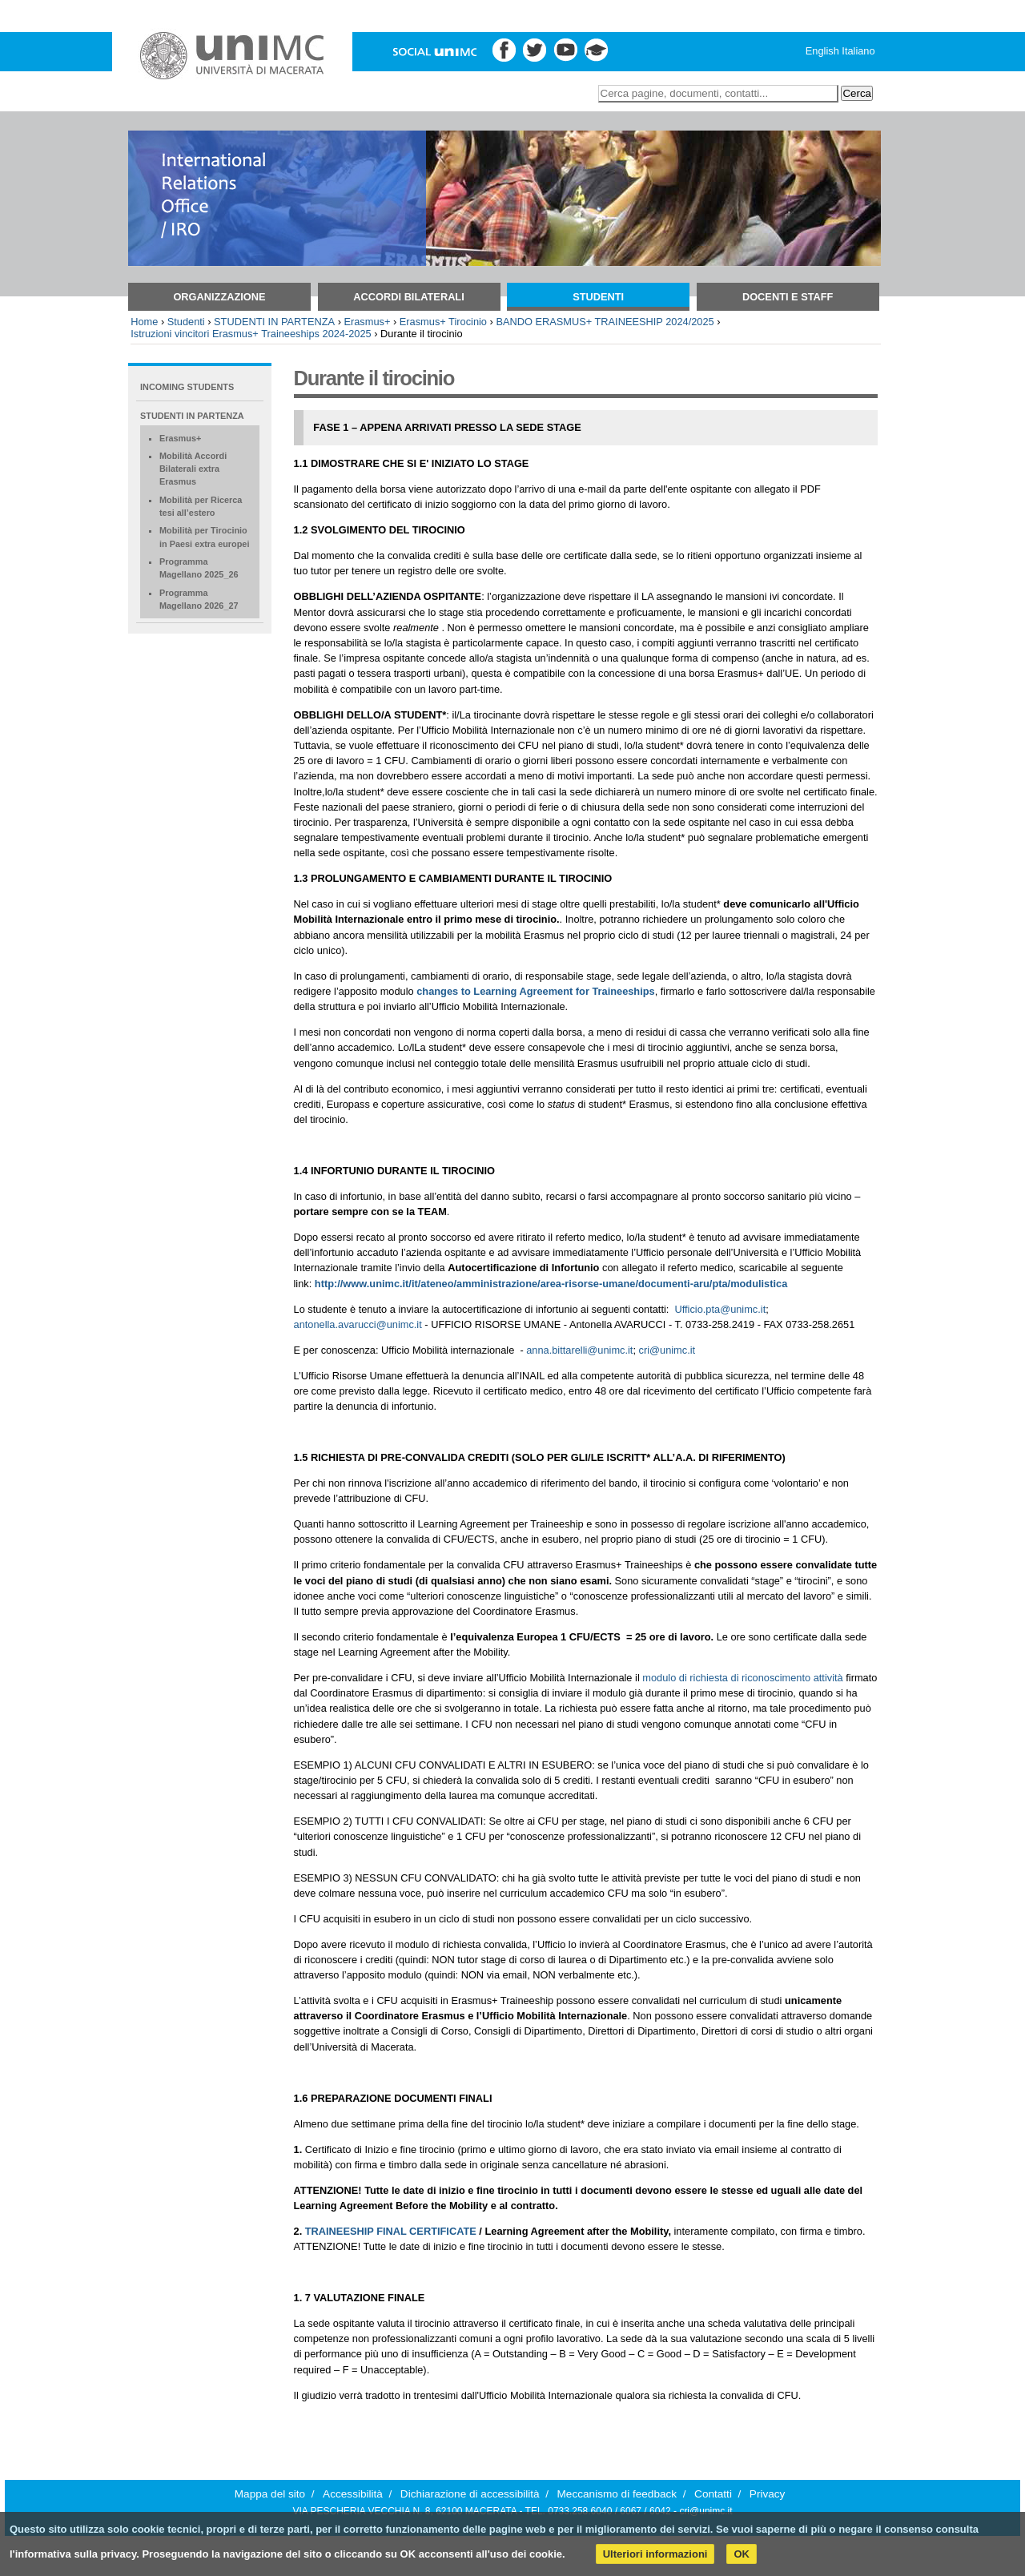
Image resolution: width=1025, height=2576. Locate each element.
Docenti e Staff (788, 297)
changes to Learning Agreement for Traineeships (535, 991)
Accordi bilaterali (408, 297)
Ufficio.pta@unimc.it (720, 1309)
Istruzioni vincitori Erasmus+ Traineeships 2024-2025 (251, 334)
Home (144, 322)
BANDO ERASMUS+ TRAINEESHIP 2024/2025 (604, 322)
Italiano (858, 51)
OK (742, 2554)
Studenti (598, 297)
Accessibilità (353, 2494)
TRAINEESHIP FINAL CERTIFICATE (390, 2231)
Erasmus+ (367, 322)
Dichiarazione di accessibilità (470, 2494)
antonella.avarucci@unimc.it (358, 1324)
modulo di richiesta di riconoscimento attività (742, 1678)
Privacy (768, 2494)
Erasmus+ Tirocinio (443, 322)
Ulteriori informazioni (655, 2554)
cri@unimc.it (667, 1350)
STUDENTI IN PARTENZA (274, 322)
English (822, 51)
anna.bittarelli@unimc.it (579, 1350)
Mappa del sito (270, 2494)
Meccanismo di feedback (617, 2494)
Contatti (713, 2494)
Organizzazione (219, 297)
